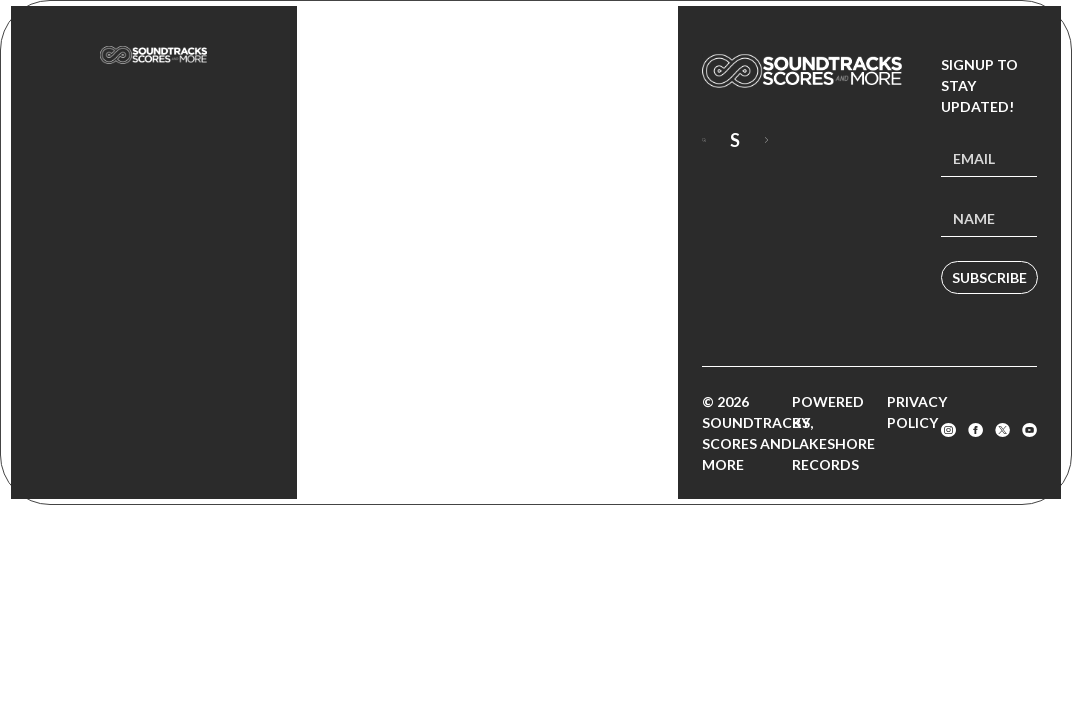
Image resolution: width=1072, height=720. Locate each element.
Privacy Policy (917, 412)
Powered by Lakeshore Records (833, 433)
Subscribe (989, 277)
